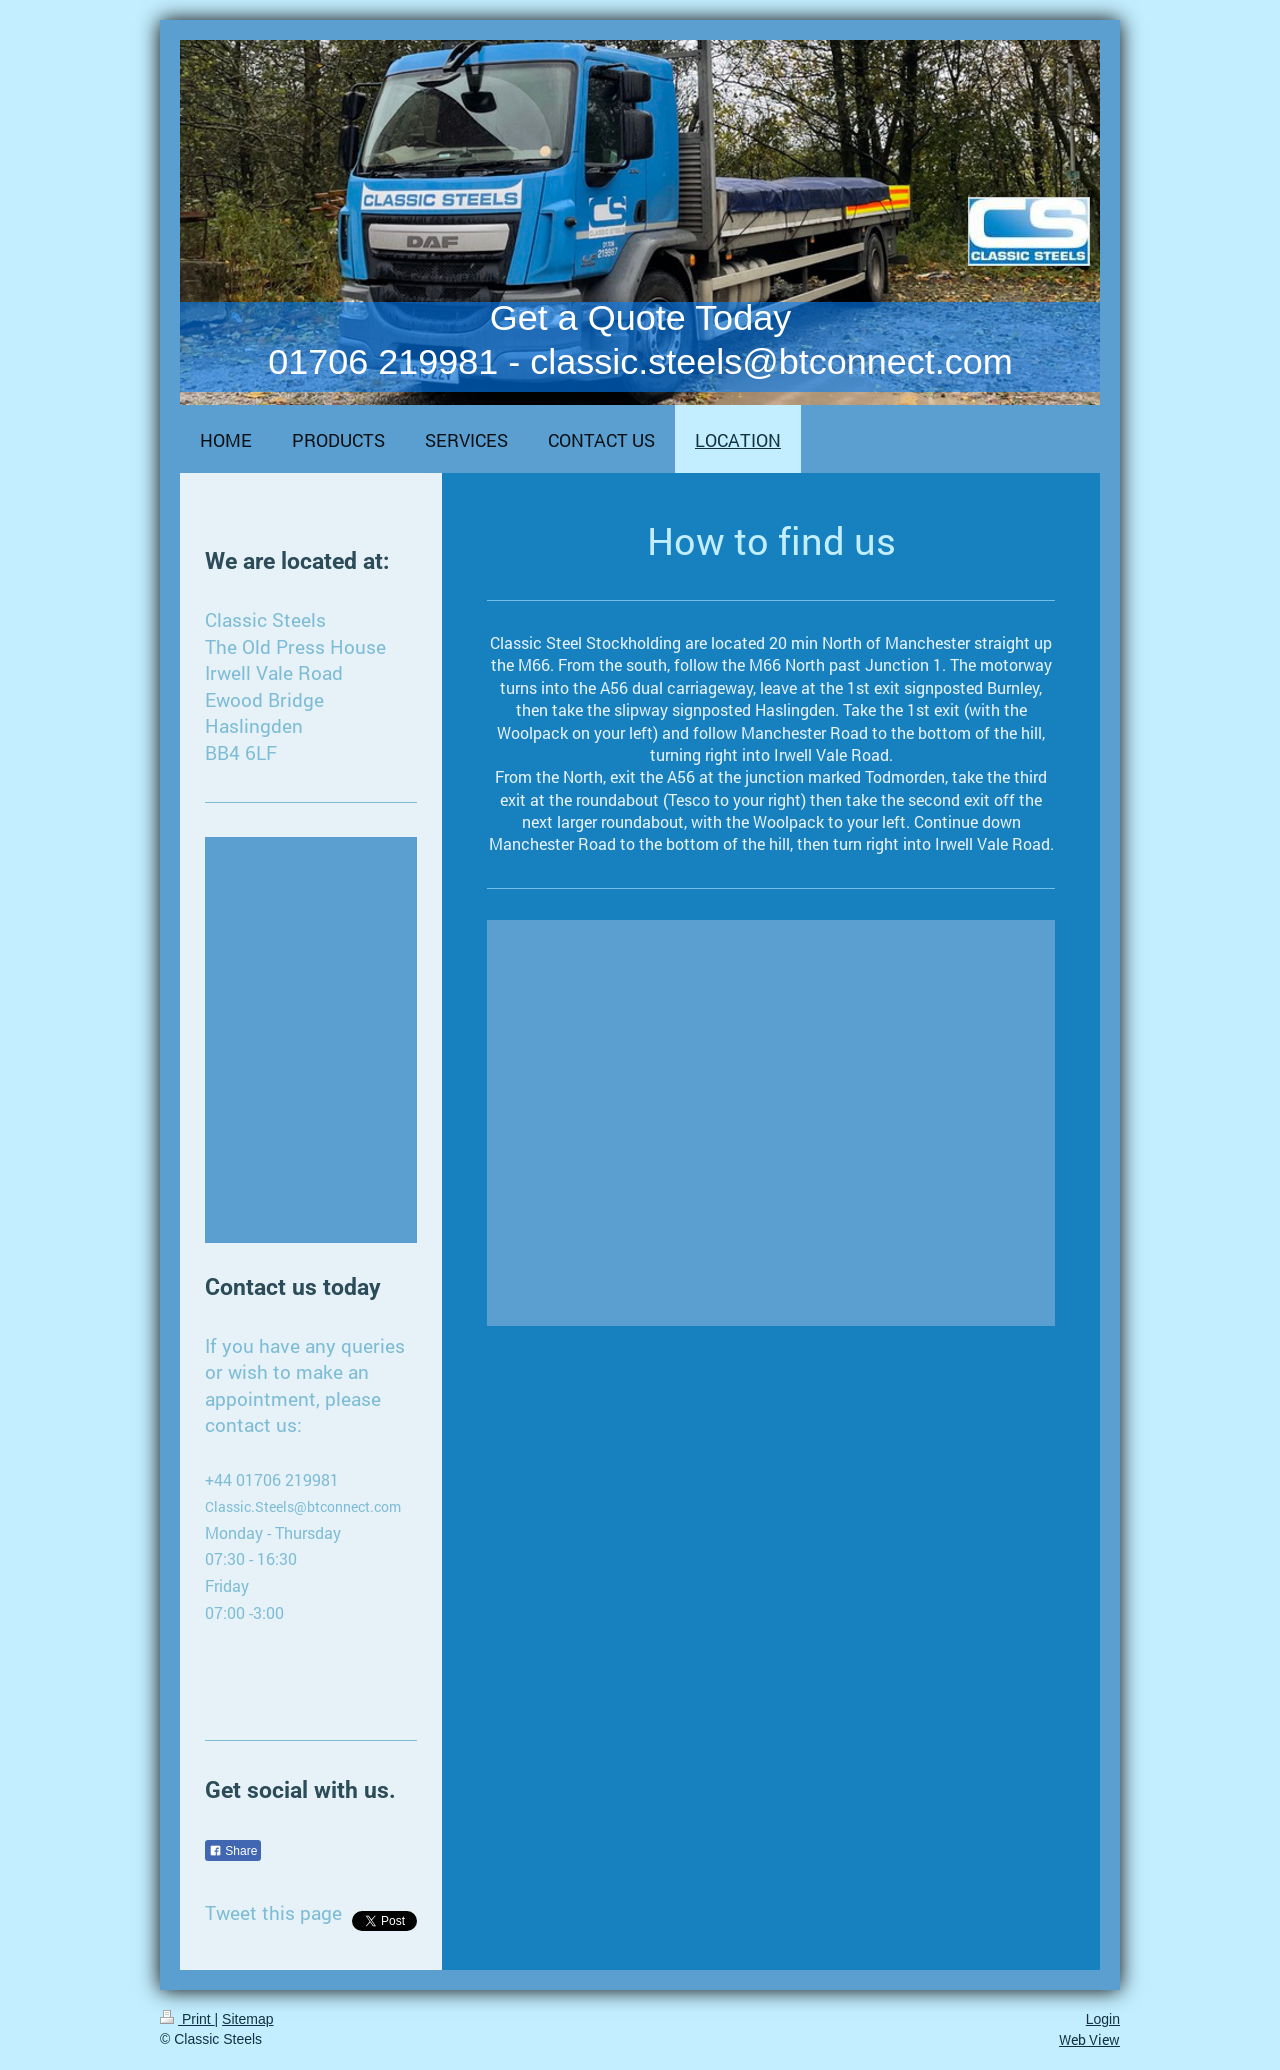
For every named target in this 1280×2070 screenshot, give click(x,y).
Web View (1089, 2039)
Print (187, 2019)
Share (233, 1851)
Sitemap (247, 2019)
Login (1103, 2019)
